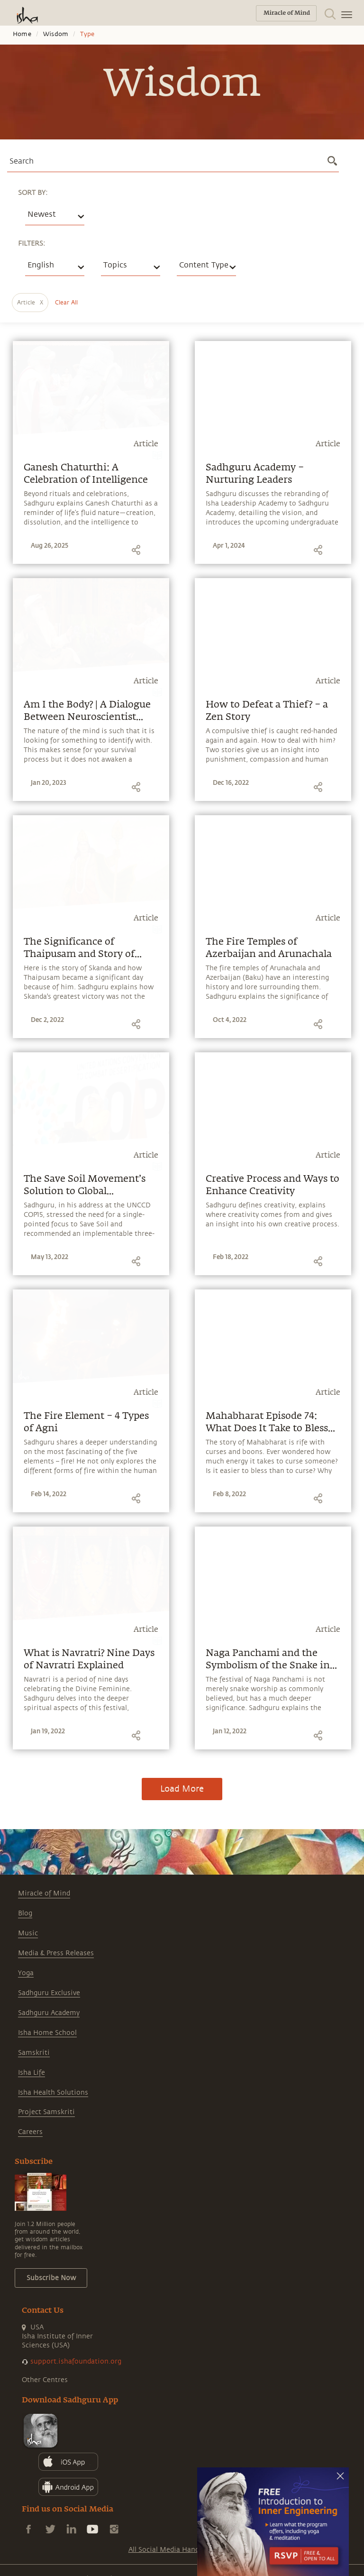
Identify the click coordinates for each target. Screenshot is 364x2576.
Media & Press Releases (56, 1953)
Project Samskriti (46, 2112)
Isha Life (31, 2072)
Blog (25, 1913)
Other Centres (45, 2379)
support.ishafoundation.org (75, 2361)
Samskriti (34, 2052)
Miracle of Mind (44, 1893)
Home (22, 34)
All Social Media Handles (168, 2549)
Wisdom (55, 34)
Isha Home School (47, 2032)
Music (28, 1933)
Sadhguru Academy (49, 2012)
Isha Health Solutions (53, 2092)
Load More (182, 1789)
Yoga (26, 1973)
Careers (30, 2131)
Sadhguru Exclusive (49, 1992)
